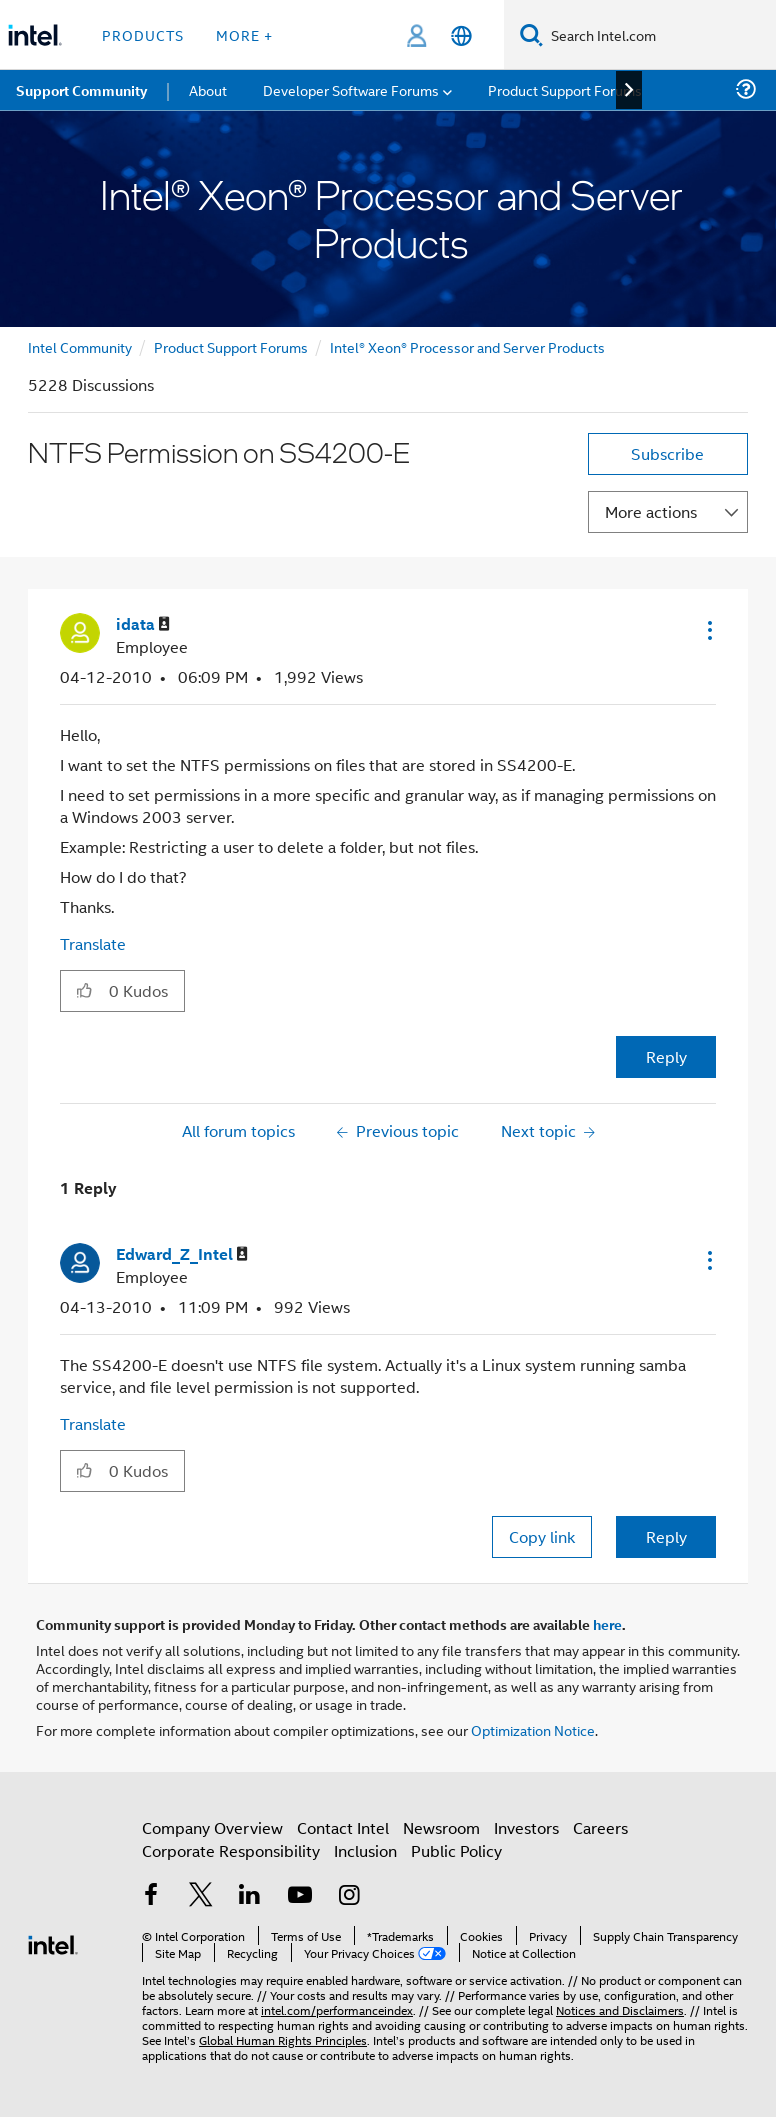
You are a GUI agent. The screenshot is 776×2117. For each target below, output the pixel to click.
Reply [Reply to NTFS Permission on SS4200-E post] (666, 1056)
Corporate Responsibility (231, 1850)
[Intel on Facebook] (151, 1896)
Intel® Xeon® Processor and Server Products (467, 346)
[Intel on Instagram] (349, 1896)
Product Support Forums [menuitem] (565, 89)
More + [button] (244, 34)
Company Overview (212, 1827)
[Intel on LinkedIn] (250, 1896)
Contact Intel (343, 1827)
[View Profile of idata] (143, 624)
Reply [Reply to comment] (666, 1536)
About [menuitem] (208, 89)
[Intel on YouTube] (300, 1896)
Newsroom (441, 1827)
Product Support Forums (231, 346)
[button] (708, 630)
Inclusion (365, 1850)
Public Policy (456, 1850)
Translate (93, 943)
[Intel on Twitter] (201, 1896)
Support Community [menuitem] (81, 90)
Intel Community (80, 346)
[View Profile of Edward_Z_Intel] (182, 1254)
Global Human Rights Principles (283, 2039)
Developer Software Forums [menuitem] (351, 89)
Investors (526, 1827)
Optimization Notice (533, 1729)
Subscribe (667, 453)
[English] (461, 35)
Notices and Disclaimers (620, 2009)
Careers (600, 1827)
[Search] (531, 34)
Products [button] (143, 34)
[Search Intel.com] (659, 35)
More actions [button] (651, 511)
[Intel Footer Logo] (53, 1942)
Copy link (542, 1536)
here (607, 1624)
